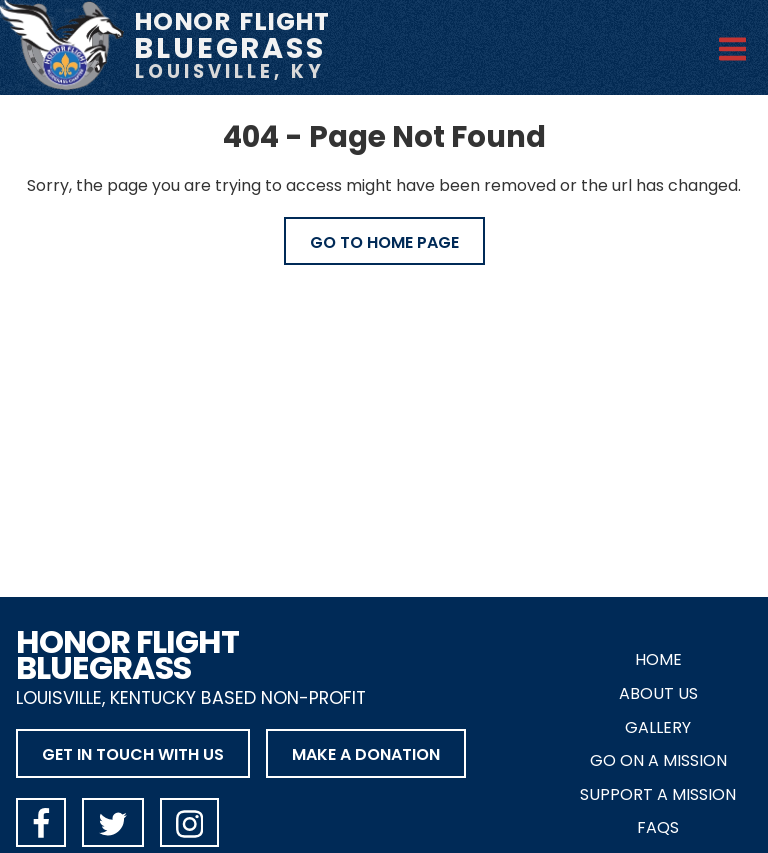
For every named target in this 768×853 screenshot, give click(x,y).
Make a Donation (366, 754)
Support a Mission (658, 794)
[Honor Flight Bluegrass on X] (113, 822)
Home (658, 659)
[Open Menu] (732, 46)
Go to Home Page (384, 242)
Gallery (658, 727)
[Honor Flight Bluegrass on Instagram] (189, 822)
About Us (658, 693)
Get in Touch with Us (133, 754)
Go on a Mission (658, 760)
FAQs (658, 827)
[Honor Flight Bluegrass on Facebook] (41, 822)
